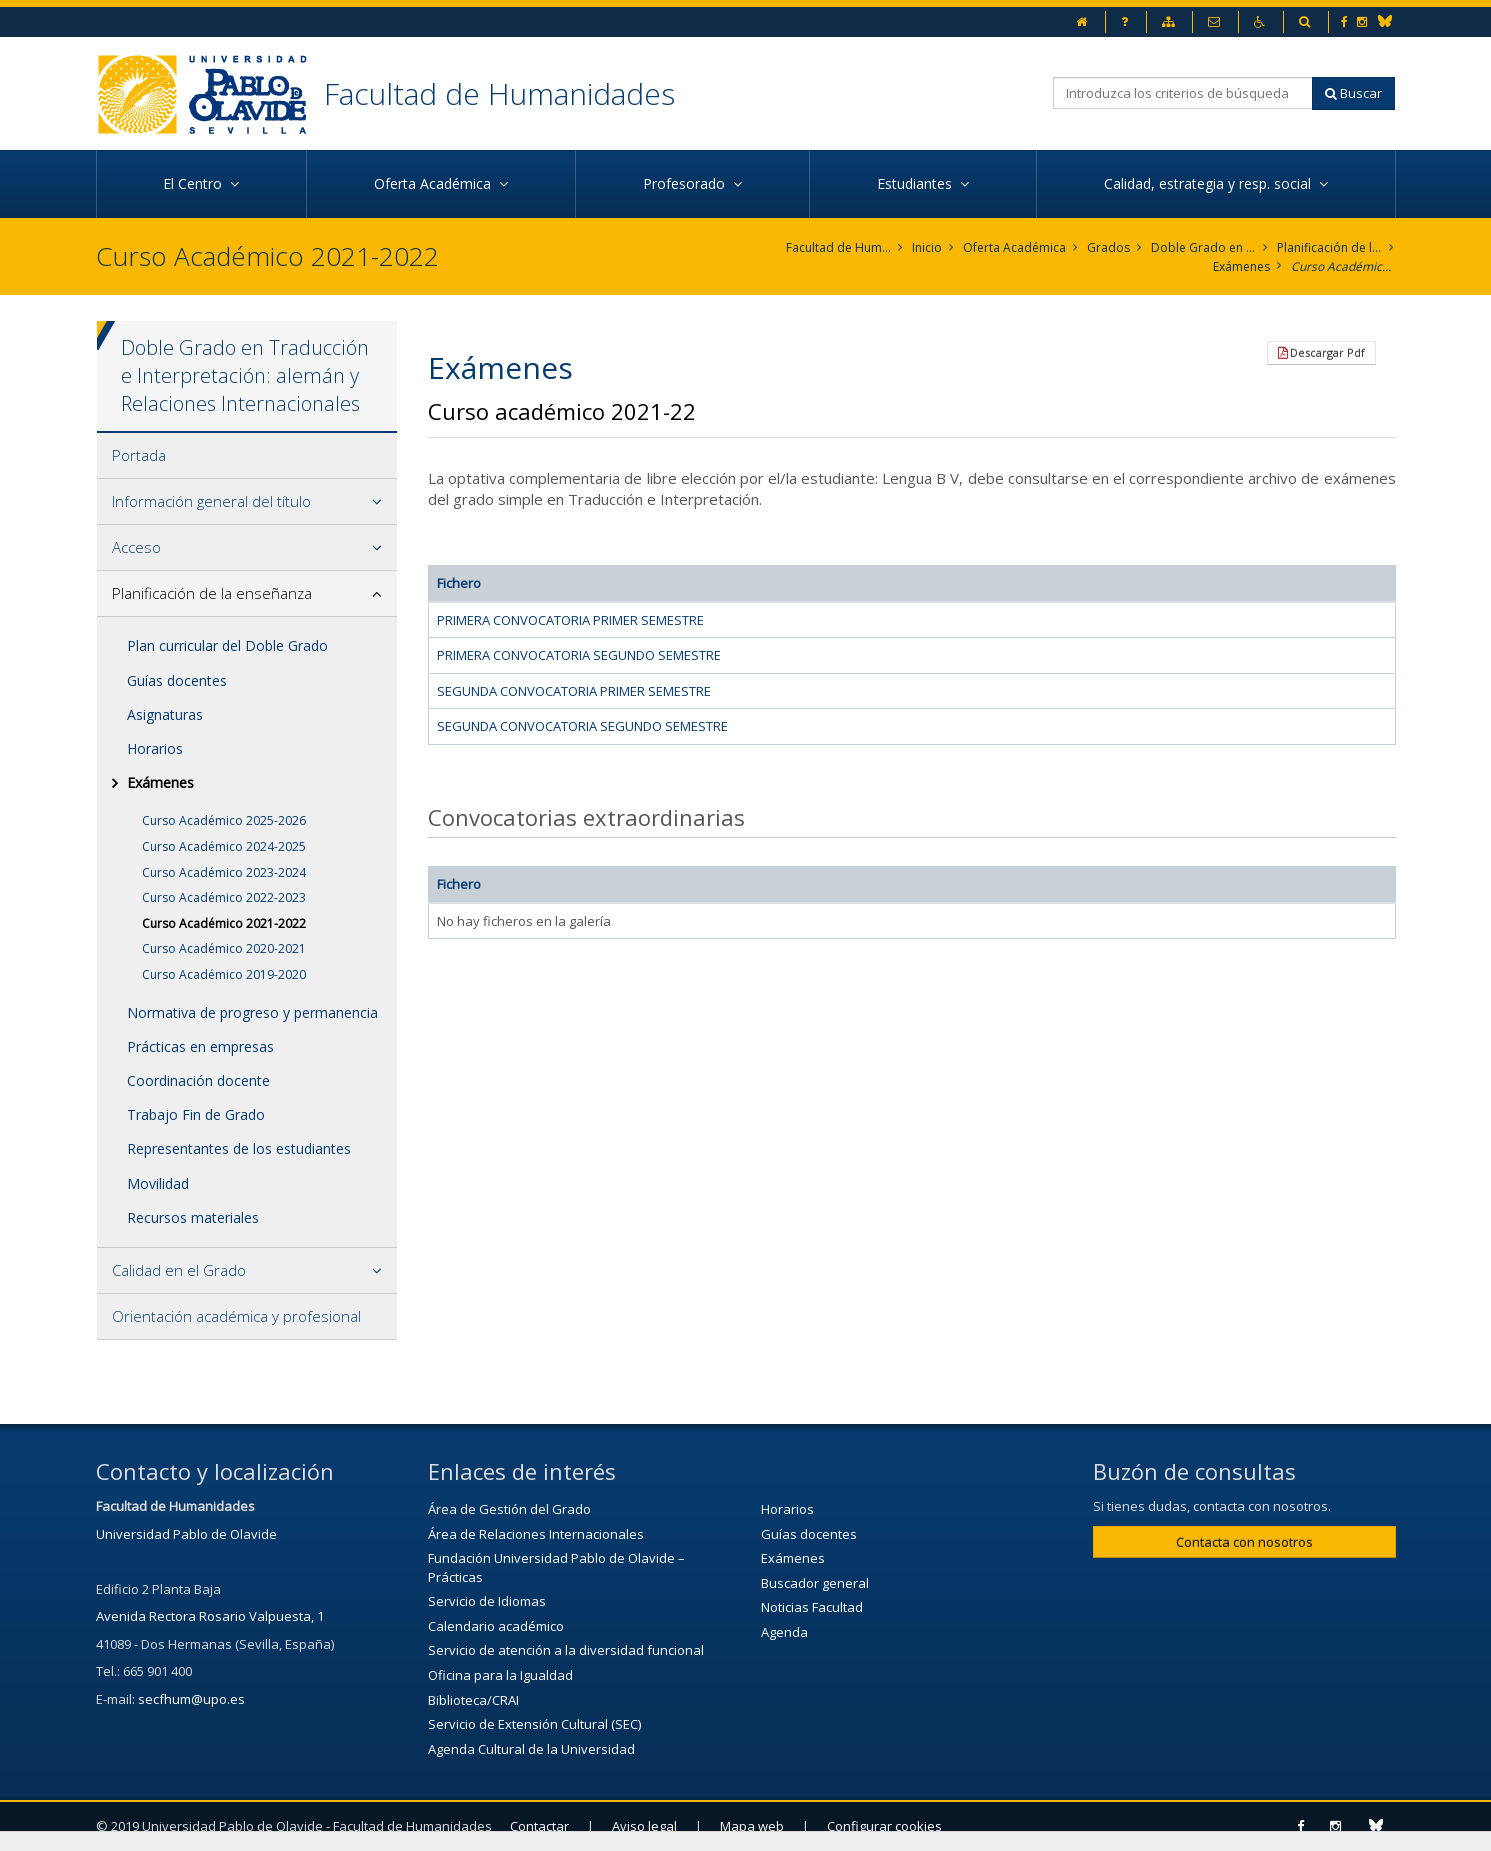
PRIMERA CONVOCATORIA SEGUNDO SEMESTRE (579, 655)
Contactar (539, 1826)
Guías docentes (177, 680)
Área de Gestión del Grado (509, 1509)
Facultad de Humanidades (499, 93)
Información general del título (211, 501)
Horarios (155, 748)
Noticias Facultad (812, 1607)
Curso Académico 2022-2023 (224, 897)
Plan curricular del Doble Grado (227, 645)
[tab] (247, 456)
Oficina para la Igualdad (500, 1675)
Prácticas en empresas (200, 1046)
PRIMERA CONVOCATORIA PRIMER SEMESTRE (570, 620)
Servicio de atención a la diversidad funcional (566, 1650)
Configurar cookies (884, 1826)
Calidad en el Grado (179, 1270)
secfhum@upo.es (191, 1699)
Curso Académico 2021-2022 (1343, 266)
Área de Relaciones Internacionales (536, 1534)
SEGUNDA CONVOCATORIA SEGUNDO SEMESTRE (582, 726)
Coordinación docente (198, 1080)
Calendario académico (496, 1626)
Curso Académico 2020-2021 (224, 948)
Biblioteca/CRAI (473, 1700)
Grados (1108, 247)
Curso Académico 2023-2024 (224, 872)
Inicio (927, 247)
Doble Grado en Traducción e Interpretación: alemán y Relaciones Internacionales (1203, 247)
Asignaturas (165, 714)
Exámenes (1241, 266)
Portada (139, 455)
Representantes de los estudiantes (239, 1148)
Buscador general (815, 1583)
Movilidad (158, 1183)
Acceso (136, 547)
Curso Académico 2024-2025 (224, 846)
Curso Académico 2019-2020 (224, 974)
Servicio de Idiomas (487, 1601)
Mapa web (752, 1826)
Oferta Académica (1014, 247)
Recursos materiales (193, 1217)
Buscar (1353, 93)
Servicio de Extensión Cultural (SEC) (534, 1724)
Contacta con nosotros (1244, 1542)
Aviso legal (644, 1826)
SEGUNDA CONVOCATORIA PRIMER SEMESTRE (574, 691)
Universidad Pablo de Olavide (186, 1534)
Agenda (784, 1632)
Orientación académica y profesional (236, 1316)
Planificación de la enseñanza (1329, 247)
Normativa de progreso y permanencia (252, 1012)
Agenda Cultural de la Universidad (531, 1749)
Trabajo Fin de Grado (196, 1114)
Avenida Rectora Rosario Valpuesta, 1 (210, 1616)
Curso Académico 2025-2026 (224, 820)
